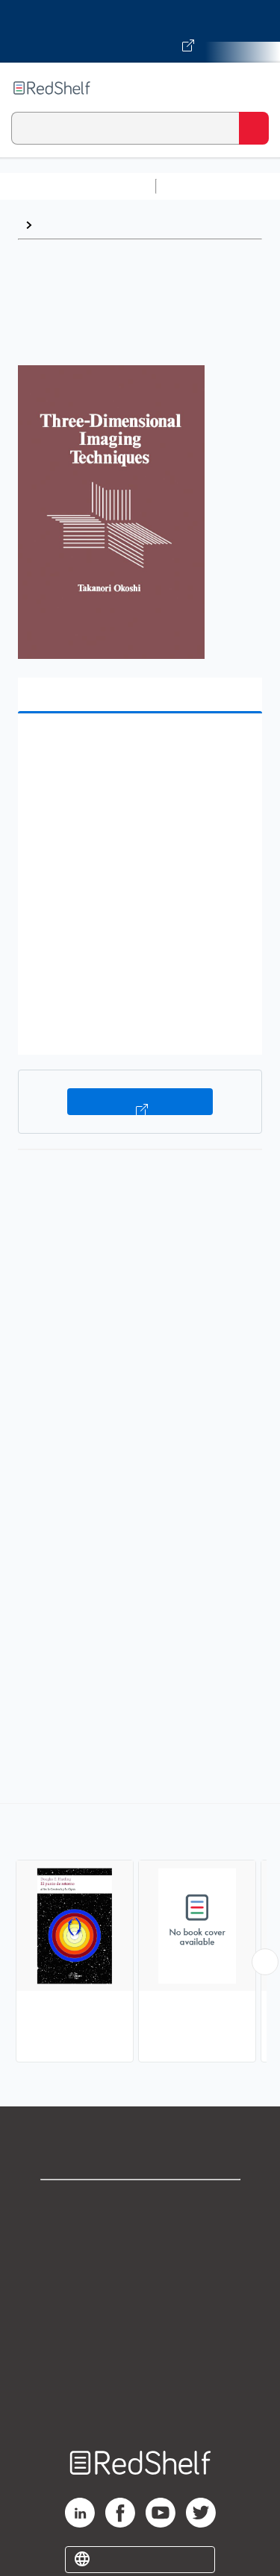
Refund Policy (140, 2335)
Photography (75, 225)
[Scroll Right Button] (265, 1961)
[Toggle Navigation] (254, 88)
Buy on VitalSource (140, 1101)
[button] (138, 748)
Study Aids (201, 186)
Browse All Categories (77, 186)
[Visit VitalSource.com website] (140, 31)
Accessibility (140, 2368)
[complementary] (140, 1934)
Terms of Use (140, 2302)
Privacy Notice (140, 2269)
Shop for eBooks (140, 2204)
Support (140, 2236)
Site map (140, 2400)
